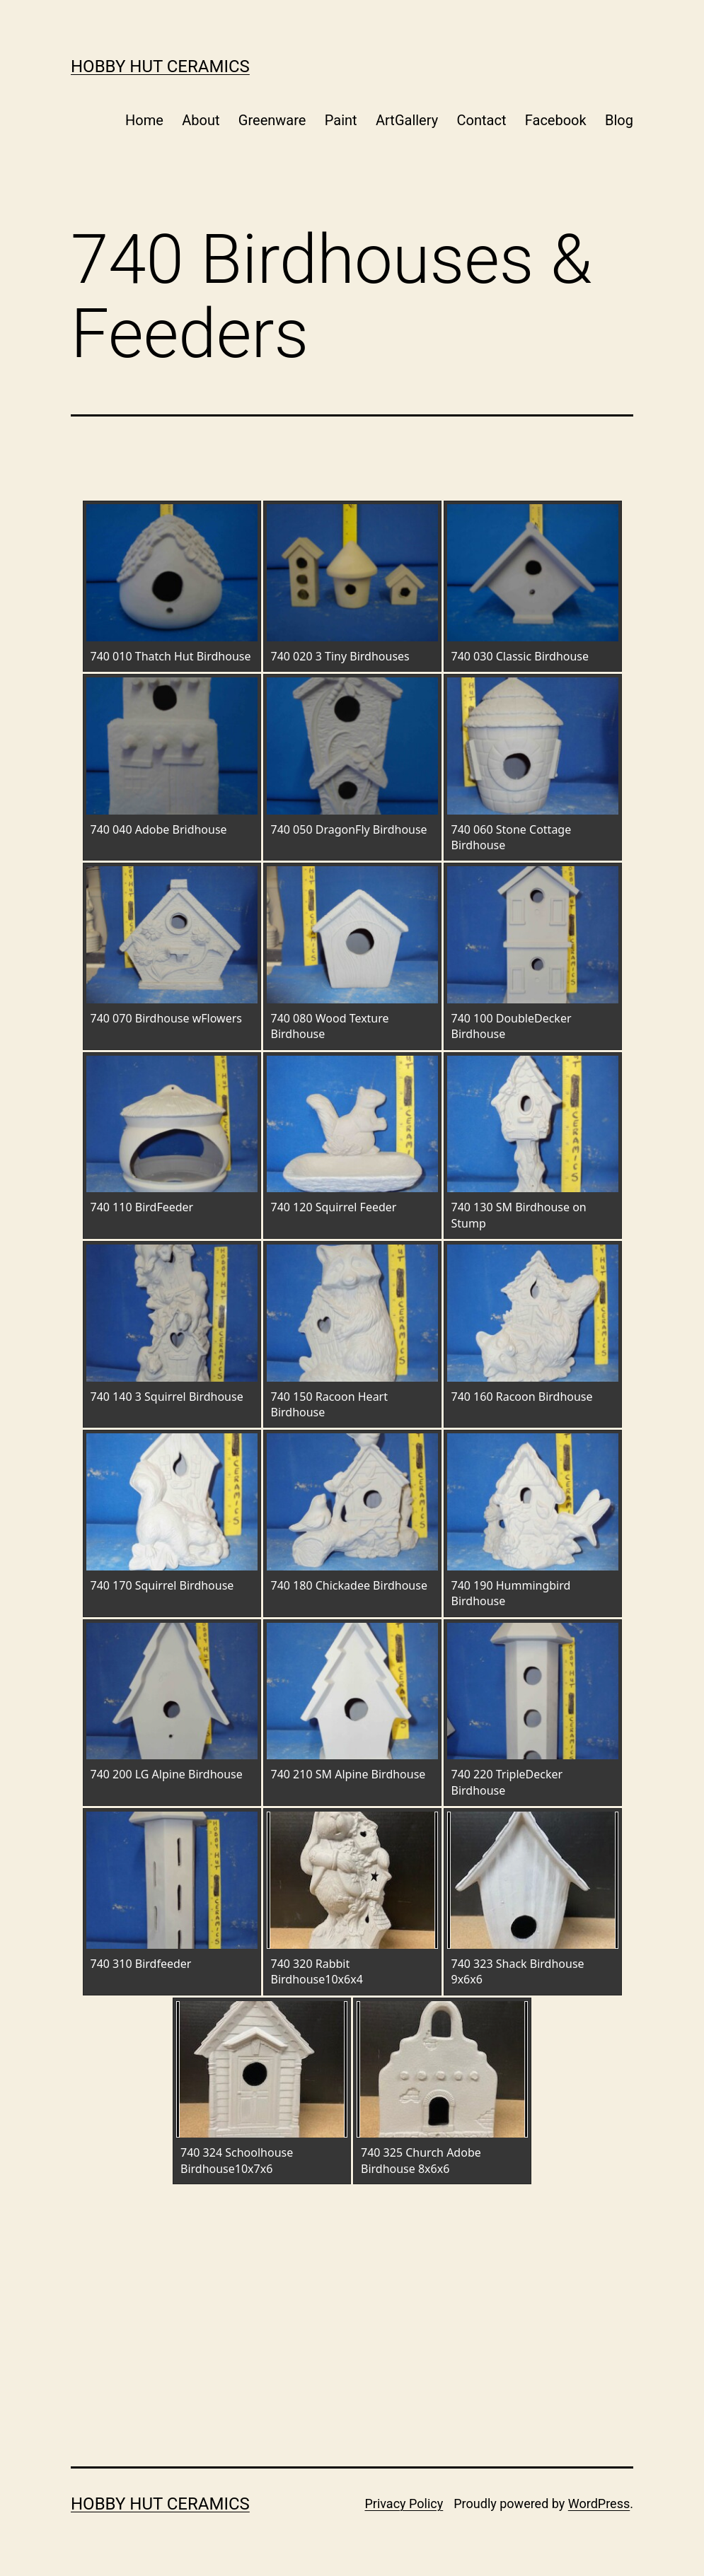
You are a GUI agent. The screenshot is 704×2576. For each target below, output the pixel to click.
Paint (341, 120)
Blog (619, 120)
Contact (482, 120)
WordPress (599, 2503)
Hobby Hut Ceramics (160, 66)
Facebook (556, 120)
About (200, 120)
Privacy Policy (403, 2503)
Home (144, 120)
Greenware (272, 120)
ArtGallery (407, 120)
